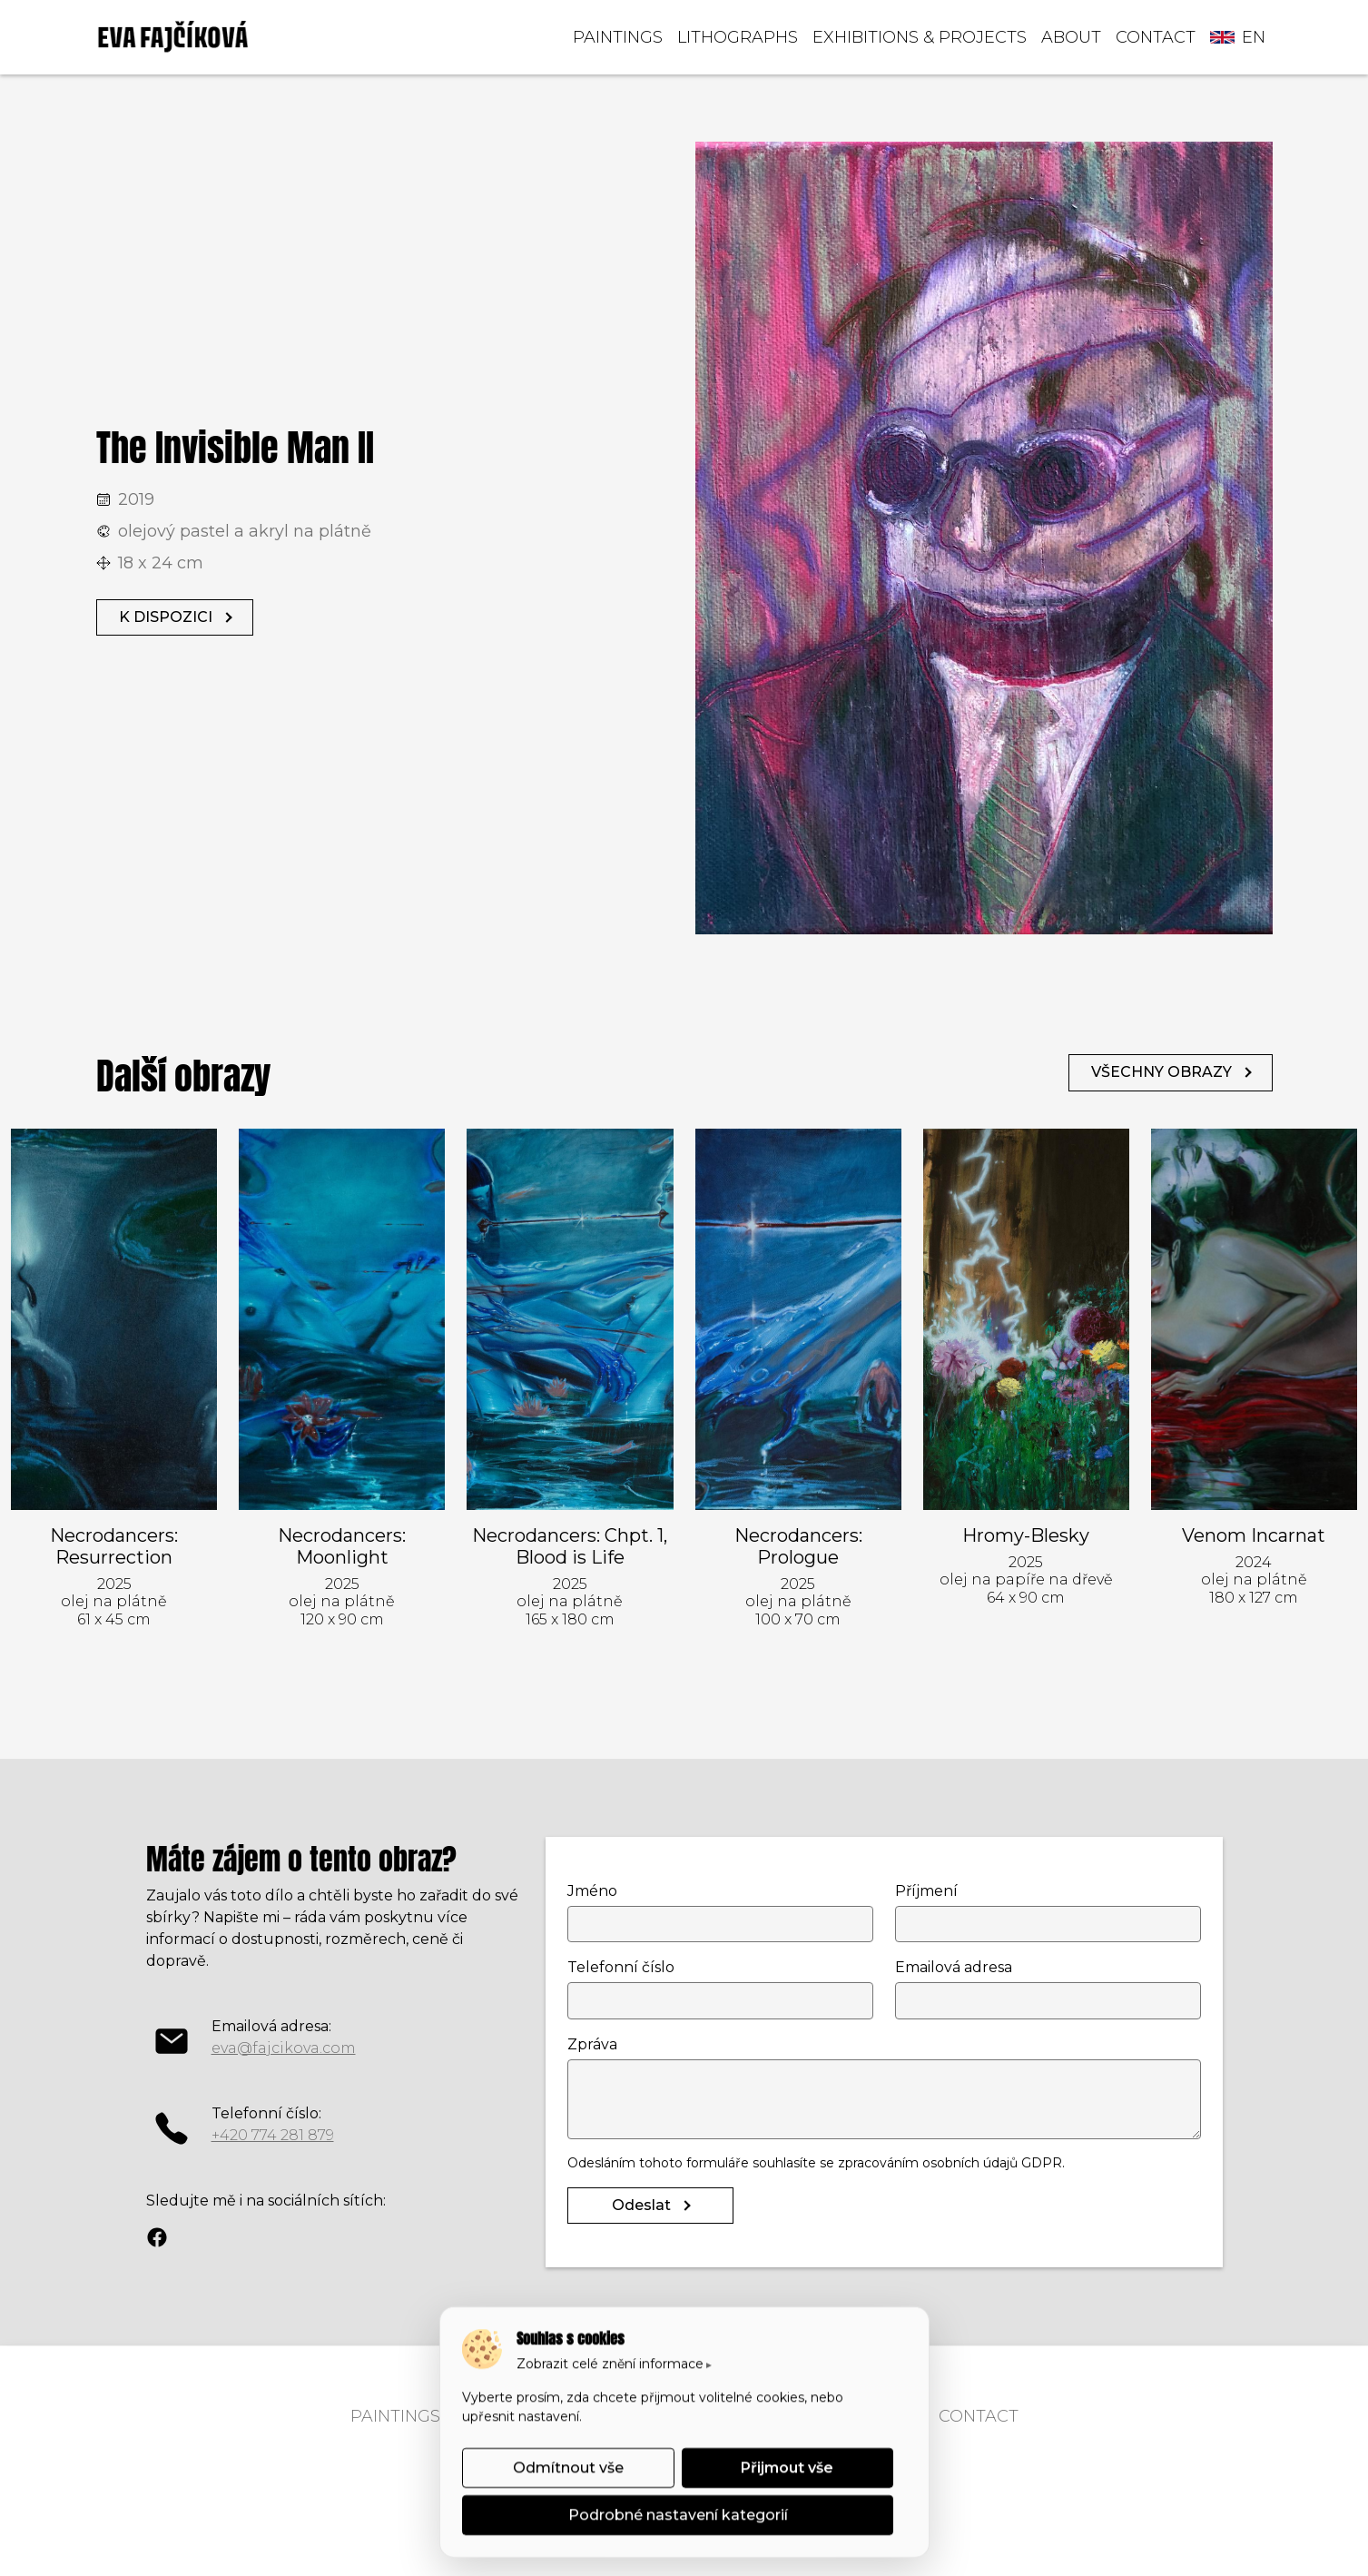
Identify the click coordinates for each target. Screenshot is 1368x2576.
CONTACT (1156, 37)
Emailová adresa (953, 1967)
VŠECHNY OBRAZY (1161, 1072)
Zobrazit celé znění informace (610, 2363)
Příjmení (926, 1891)
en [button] (1237, 37)
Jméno (592, 1891)
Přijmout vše (787, 2467)
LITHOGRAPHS (737, 37)
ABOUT (1071, 37)
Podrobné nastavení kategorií (677, 2514)
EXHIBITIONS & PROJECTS (919, 37)
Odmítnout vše (567, 2467)
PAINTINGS (618, 37)
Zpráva (592, 2044)
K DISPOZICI (165, 617)
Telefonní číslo (620, 1967)
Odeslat (641, 2205)
